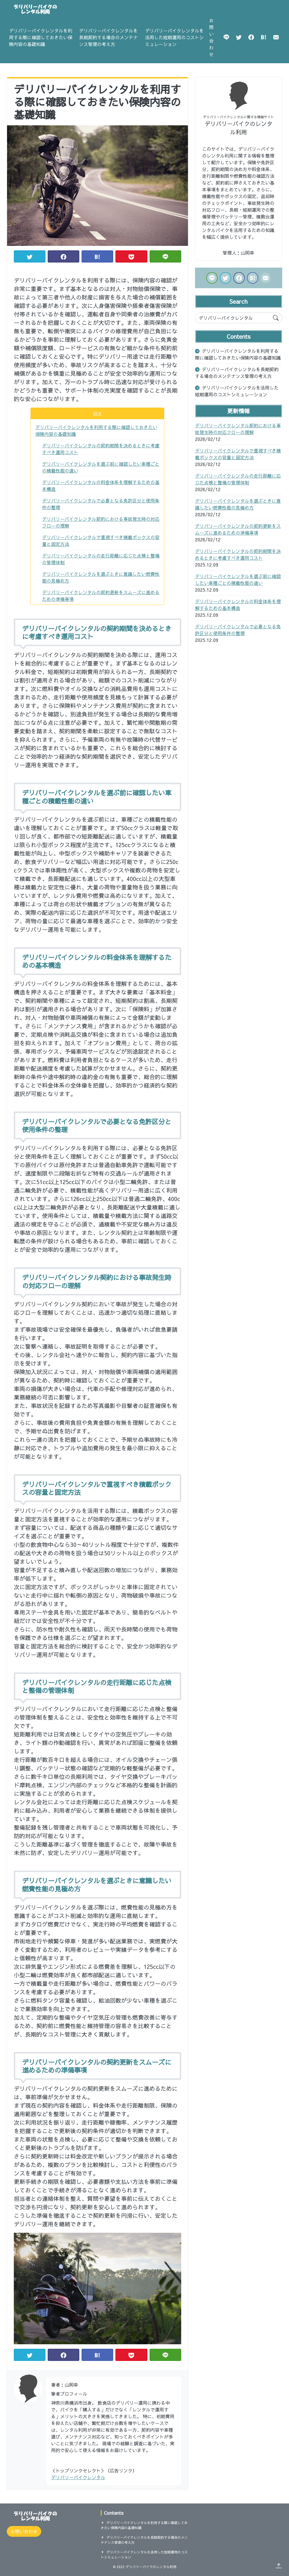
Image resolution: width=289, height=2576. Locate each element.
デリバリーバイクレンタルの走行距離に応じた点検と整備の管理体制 (100, 558)
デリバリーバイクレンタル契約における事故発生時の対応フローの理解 (100, 522)
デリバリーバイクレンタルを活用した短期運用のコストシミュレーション (174, 37)
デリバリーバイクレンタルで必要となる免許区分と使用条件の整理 (100, 503)
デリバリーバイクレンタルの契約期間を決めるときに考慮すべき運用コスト (100, 448)
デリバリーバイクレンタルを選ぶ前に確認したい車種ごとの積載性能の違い (100, 467)
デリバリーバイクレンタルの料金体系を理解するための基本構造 (100, 485)
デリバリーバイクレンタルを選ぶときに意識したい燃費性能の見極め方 (100, 577)
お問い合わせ (211, 37)
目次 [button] (97, 413)
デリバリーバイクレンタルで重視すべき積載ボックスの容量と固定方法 (100, 540)
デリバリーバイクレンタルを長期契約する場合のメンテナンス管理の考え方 (108, 37)
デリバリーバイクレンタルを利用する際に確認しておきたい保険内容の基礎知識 (40, 37)
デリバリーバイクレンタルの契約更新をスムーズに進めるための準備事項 (100, 595)
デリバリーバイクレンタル (78, 2477)
